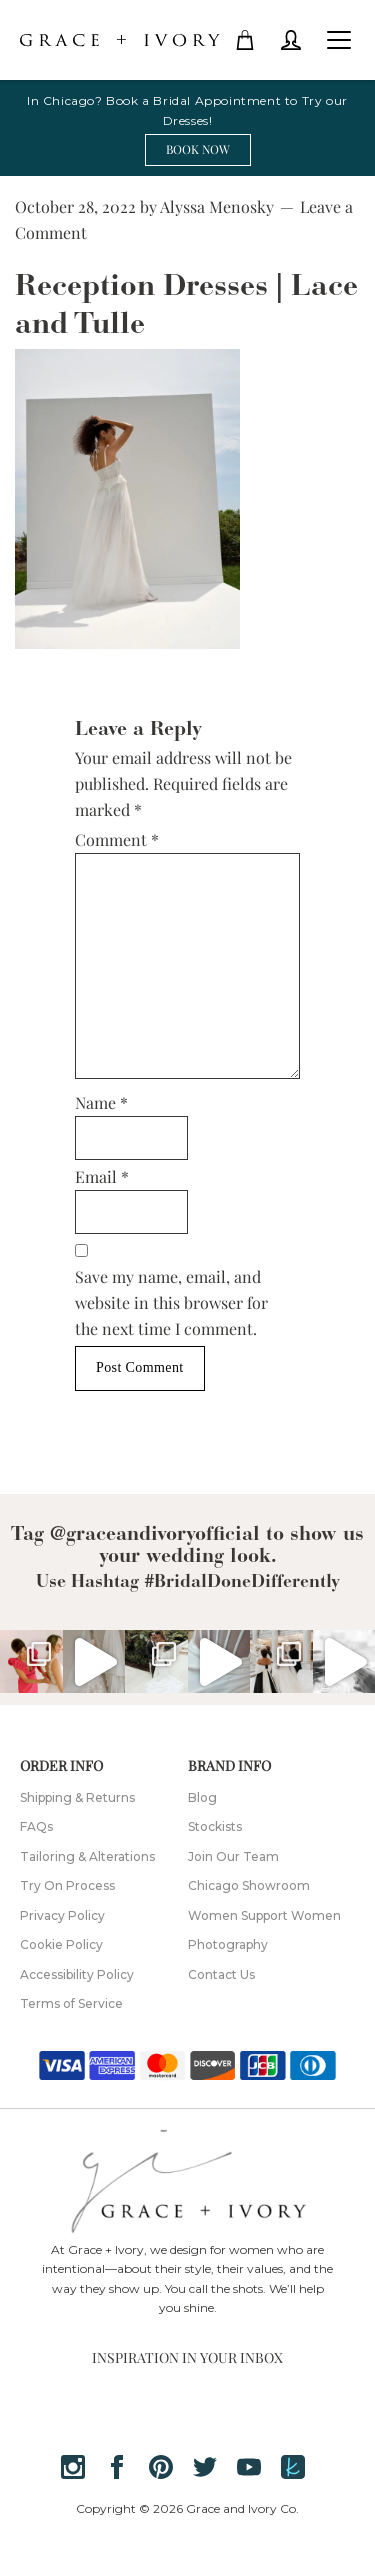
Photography (228, 1944)
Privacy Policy (62, 1915)
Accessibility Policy (77, 1974)
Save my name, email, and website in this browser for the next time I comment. (171, 1302)
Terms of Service (71, 2003)
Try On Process (67, 1885)
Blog (202, 1797)
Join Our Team (233, 1856)
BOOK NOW (198, 149)
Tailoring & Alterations (87, 1856)
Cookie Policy (61, 1944)
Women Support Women (264, 1915)
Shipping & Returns (77, 1797)
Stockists (215, 1826)
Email (102, 1176)
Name (101, 1102)
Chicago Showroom (249, 1885)
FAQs (36, 1826)
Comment (117, 839)
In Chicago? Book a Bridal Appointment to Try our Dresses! (187, 110)
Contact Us (221, 1974)
